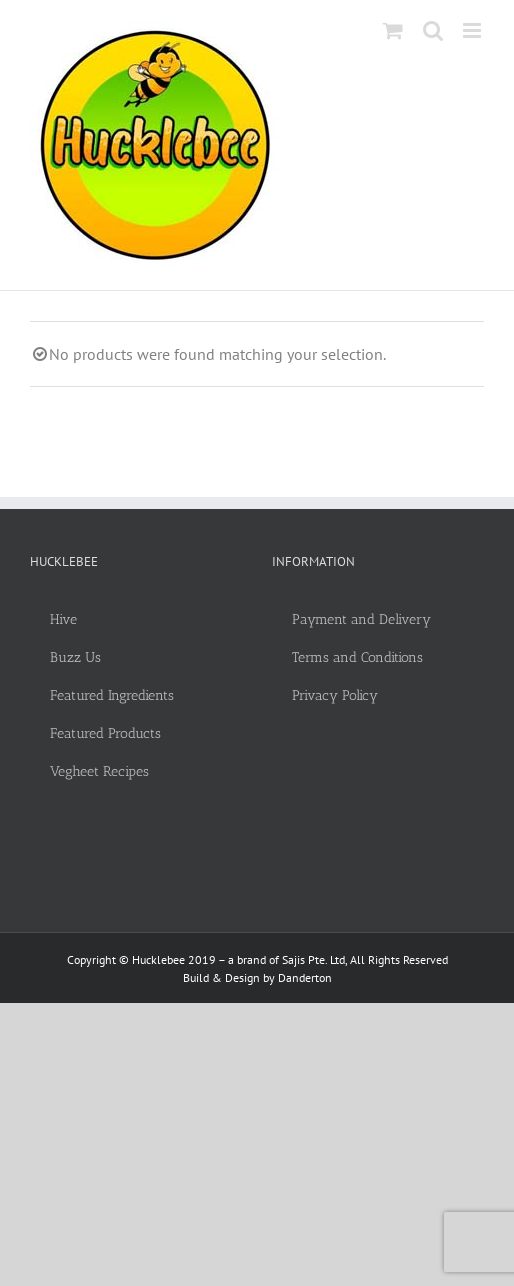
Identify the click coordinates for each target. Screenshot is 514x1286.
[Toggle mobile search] (433, 30)
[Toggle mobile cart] (393, 30)
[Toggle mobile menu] (473, 30)
